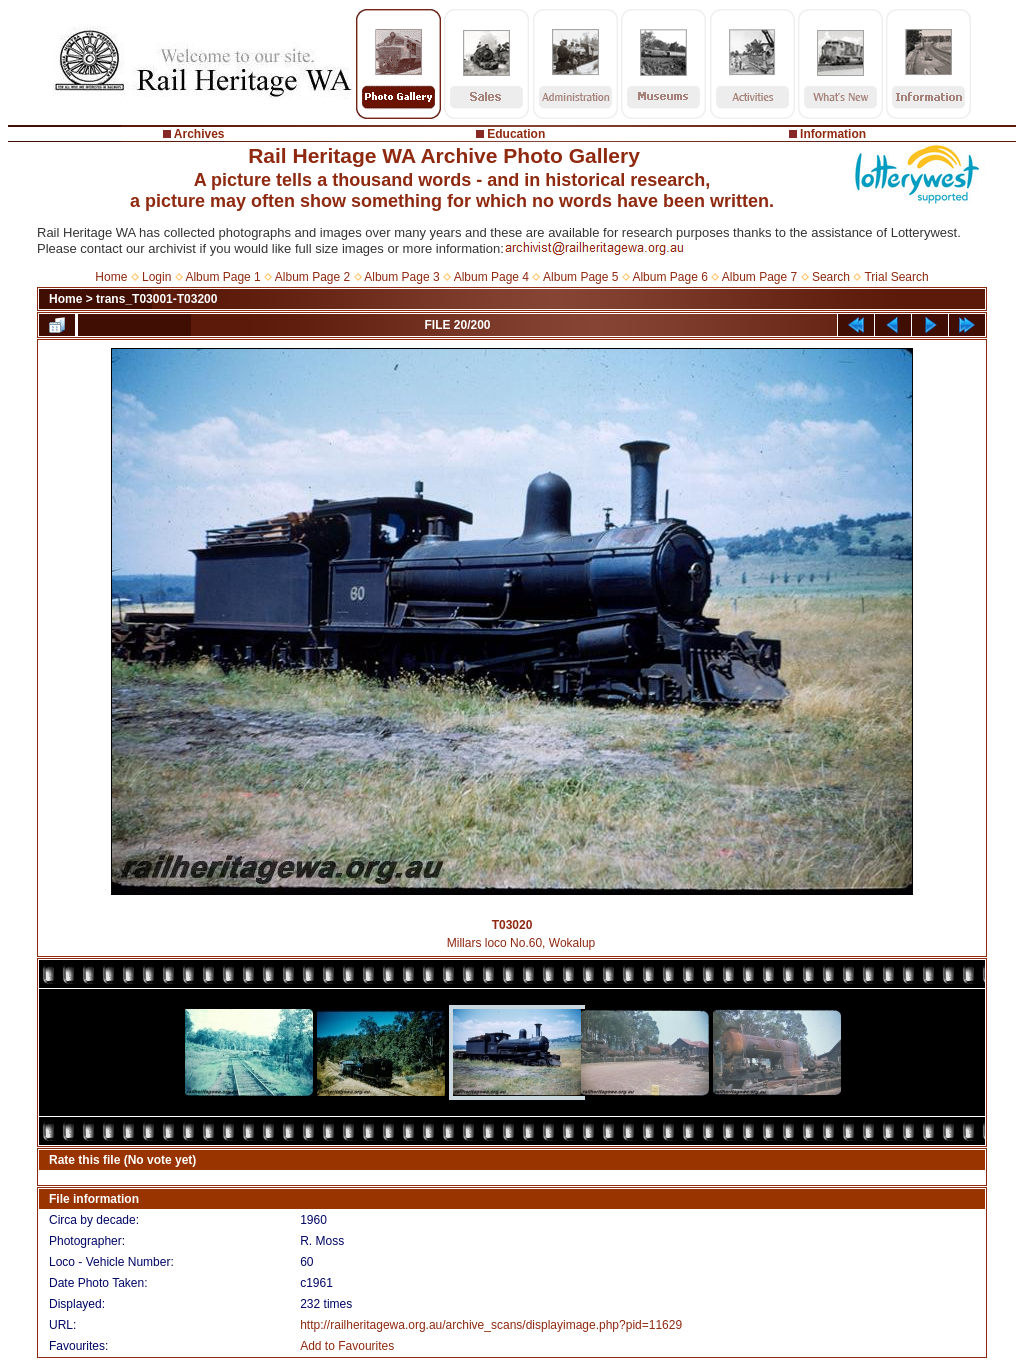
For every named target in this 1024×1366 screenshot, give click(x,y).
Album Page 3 (401, 277)
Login (156, 277)
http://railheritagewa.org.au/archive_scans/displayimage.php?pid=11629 (491, 1325)
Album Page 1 (222, 277)
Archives (199, 134)
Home (111, 277)
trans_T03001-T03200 (156, 299)
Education (516, 134)
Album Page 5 (580, 277)
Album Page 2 (312, 277)
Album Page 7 (759, 277)
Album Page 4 (491, 277)
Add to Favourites (347, 1346)
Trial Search (896, 277)
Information (833, 134)
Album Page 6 (669, 277)
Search (831, 277)
